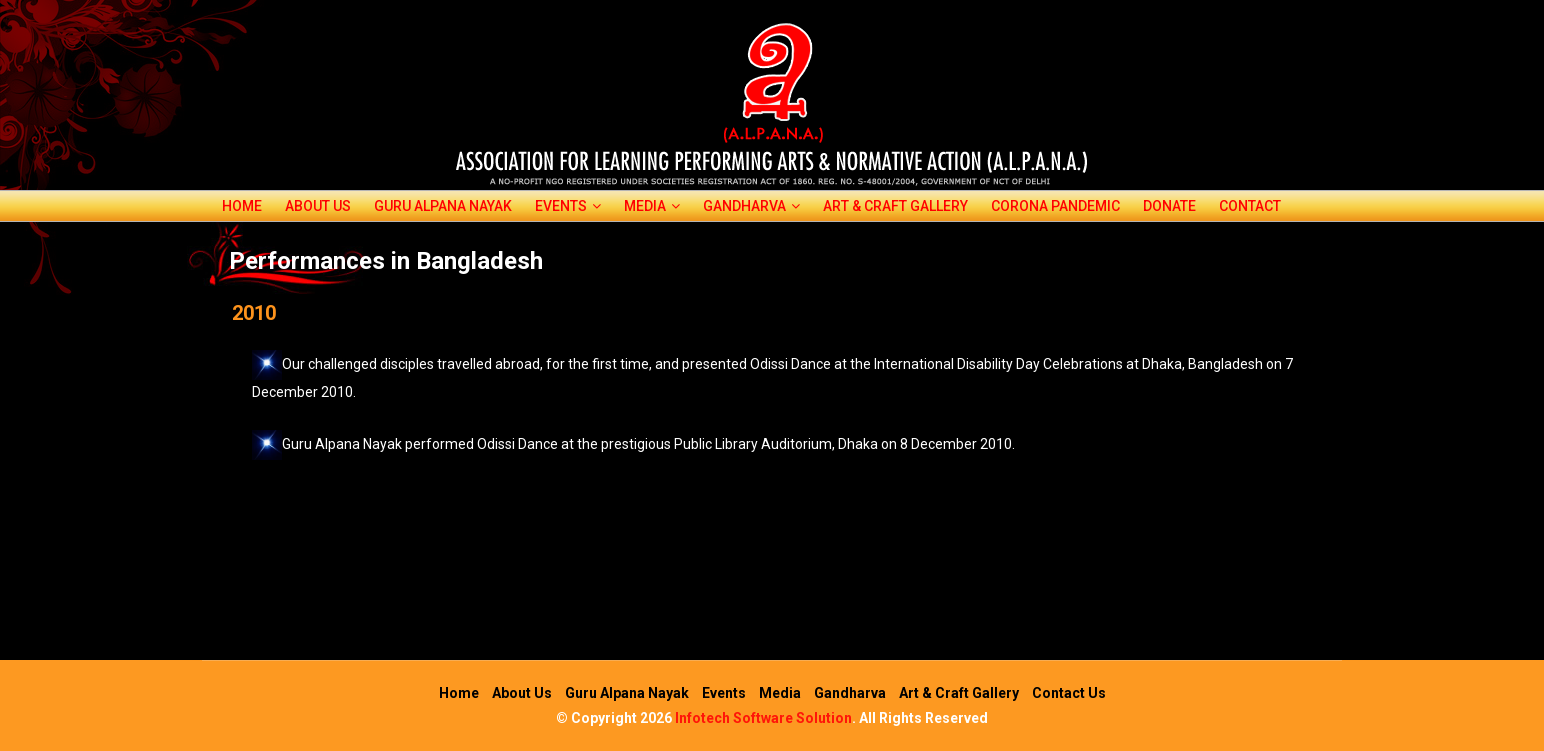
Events (568, 206)
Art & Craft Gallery (895, 206)
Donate (1169, 206)
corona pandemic (1055, 206)
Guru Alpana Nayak (443, 206)
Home (242, 206)
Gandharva (751, 206)
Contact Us (1069, 693)
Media (652, 206)
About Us (318, 206)
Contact (1250, 206)
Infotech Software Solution (763, 718)
